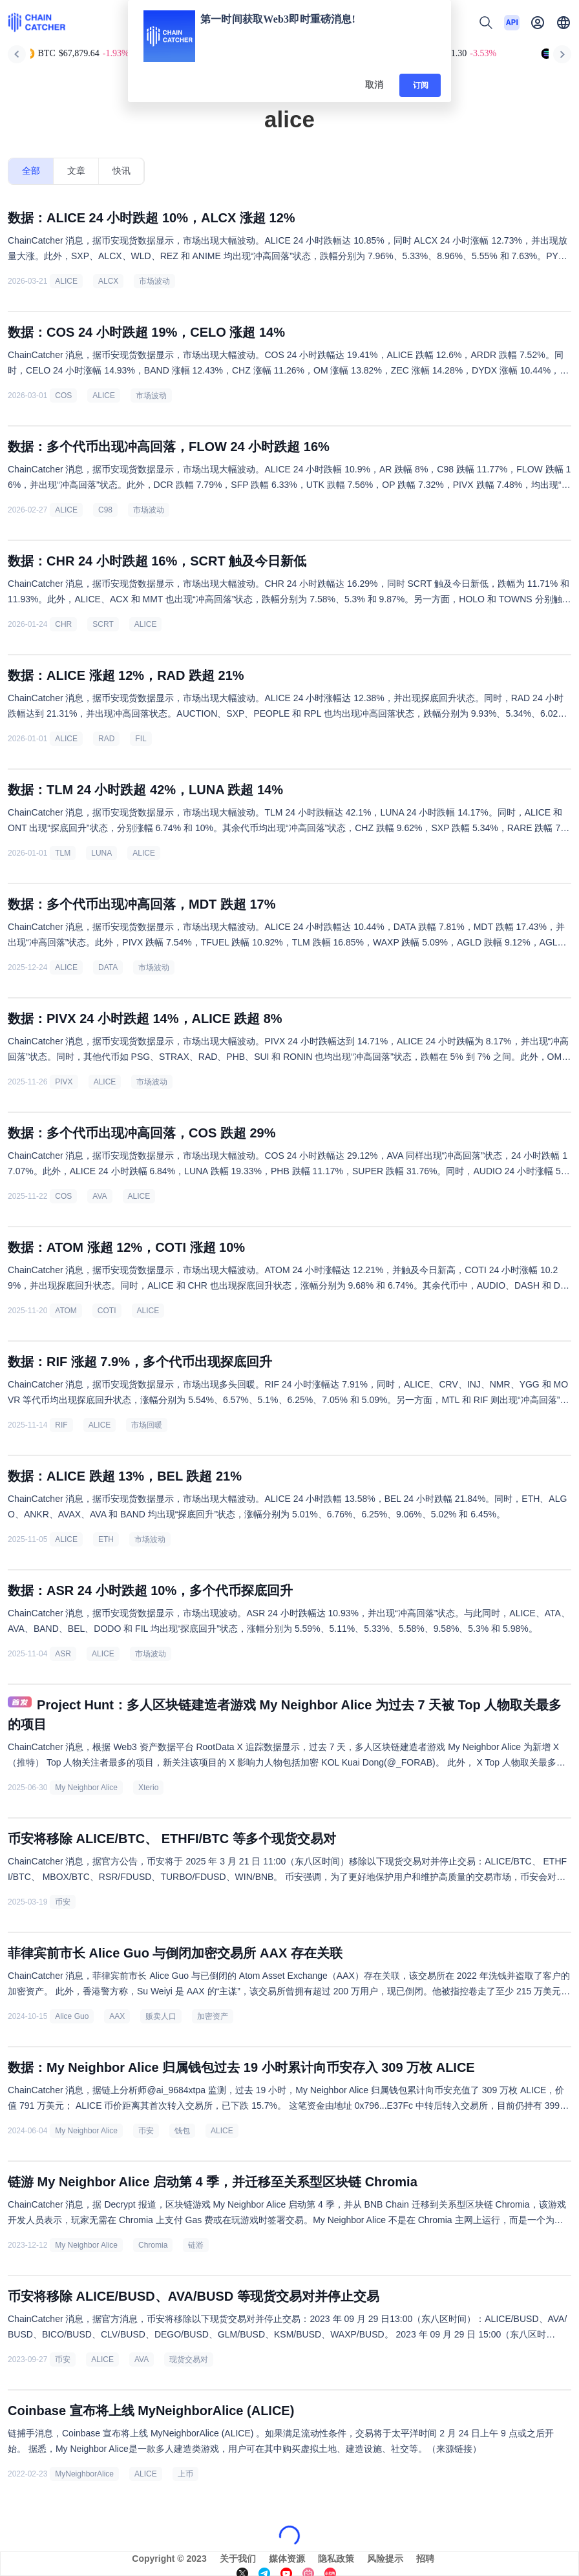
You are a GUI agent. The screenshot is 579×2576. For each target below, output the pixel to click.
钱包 (182, 2130)
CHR (63, 624)
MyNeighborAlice (84, 2473)
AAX (117, 2016)
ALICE (66, 281)
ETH (106, 1539)
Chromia (152, 2245)
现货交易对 (188, 2359)
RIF (61, 1425)
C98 (105, 509)
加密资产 (212, 2016)
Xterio (148, 1787)
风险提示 (385, 2558)
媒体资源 (287, 2558)
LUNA (101, 853)
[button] (563, 22)
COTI (107, 1310)
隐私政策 (336, 2558)
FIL (140, 738)
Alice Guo (72, 2016)
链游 (196, 2245)
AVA (99, 1196)
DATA (108, 967)
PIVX (63, 1081)
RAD (106, 738)
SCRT (102, 624)
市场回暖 (146, 1425)
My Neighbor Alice (86, 1787)
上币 (185, 2473)
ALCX (108, 281)
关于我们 (238, 2558)
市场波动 (154, 281)
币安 (62, 1901)
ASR (63, 1653)
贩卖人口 (160, 2016)
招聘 (425, 2558)
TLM (62, 853)
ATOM (66, 1310)
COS (63, 395)
